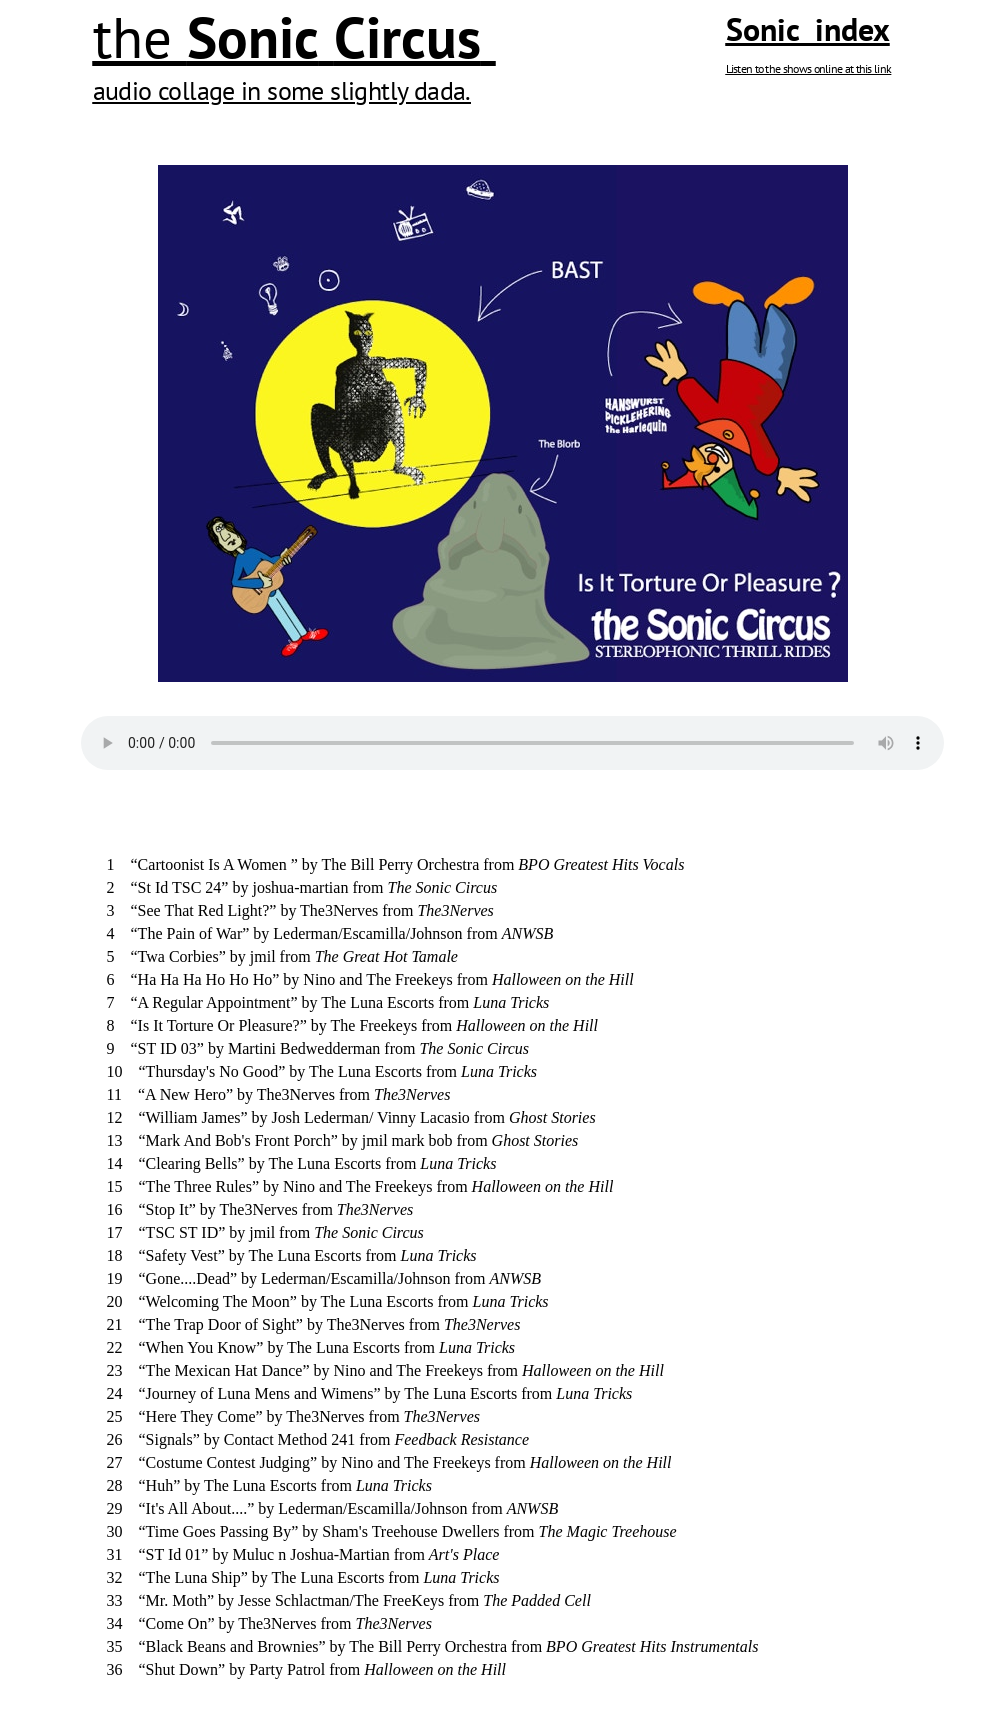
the (140, 37)
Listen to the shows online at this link (809, 68)
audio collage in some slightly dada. (282, 90)
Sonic (253, 37)
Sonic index (808, 29)
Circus (407, 37)
